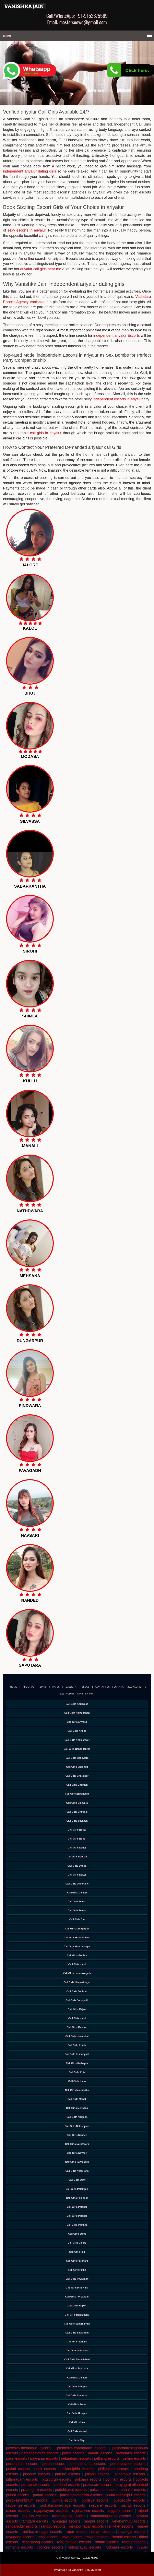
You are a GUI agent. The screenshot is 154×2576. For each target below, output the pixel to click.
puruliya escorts (95, 2500)
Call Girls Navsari (77, 2153)
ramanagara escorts (68, 2516)
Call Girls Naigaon (77, 2117)
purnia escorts (64, 2500)
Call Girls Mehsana (77, 2108)
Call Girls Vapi (77, 2440)
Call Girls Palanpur (77, 2198)
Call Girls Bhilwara (77, 1802)
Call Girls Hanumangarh (77, 1973)
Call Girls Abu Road (77, 1704)
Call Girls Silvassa (76, 1820)
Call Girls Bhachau (77, 1766)
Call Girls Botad (77, 1829)
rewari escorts (97, 2537)
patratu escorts (100, 2453)
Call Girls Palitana (77, 2224)
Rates (56, 1687)
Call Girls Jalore (77, 2242)
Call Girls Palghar (77, 2207)
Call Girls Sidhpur (77, 2386)
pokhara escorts (88, 2479)
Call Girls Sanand (77, 2341)
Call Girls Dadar (77, 1847)
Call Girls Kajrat (77, 2009)
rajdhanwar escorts (88, 2511)
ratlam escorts (103, 2532)
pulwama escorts (104, 2490)
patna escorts (73, 2453)
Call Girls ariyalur (77, 1722)
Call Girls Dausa (77, 1901)
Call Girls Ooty (77, 2179)
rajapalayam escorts (51, 2511)
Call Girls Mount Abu (77, 2090)
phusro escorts (67, 2474)
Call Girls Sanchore (77, 2350)
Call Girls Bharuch (77, 1784)
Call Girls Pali (77, 2251)
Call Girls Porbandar (77, 2296)
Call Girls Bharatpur (77, 1775)
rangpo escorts (53, 2526)
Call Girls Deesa (77, 1910)
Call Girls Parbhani (77, 2260)
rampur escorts (96, 2521)
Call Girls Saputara (77, 2368)
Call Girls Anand (77, 1730)
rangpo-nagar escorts (86, 2526)
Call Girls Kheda (77, 2045)
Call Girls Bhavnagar (77, 1793)
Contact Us (102, 1687)
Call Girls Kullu (77, 2081)
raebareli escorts (103, 2505)
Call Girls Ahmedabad (77, 1713)
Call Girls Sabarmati (76, 2332)
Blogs (86, 1687)
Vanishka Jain (85, 1693)
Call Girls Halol (77, 1964)
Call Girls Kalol (77, 2018)
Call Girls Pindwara (77, 2287)
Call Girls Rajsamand (77, 2314)
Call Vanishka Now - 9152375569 (77, 2557)
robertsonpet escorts (74, 2542)
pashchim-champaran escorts (81, 2448)
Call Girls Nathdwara (77, 2144)
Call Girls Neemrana (76, 2171)
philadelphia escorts (77, 2469)
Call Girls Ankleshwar (77, 1740)
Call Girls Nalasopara (77, 2126)
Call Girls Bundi (77, 1838)
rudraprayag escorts (84, 2547)
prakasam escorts (97, 2485)
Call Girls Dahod (77, 1865)
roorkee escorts (50, 2547)
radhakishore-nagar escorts (62, 2505)
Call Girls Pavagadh (77, 2278)
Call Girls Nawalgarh (77, 2162)
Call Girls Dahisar (77, 1856)
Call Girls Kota (77, 2072)
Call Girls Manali (77, 2099)
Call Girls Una (77, 2422)
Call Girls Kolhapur (77, 2063)
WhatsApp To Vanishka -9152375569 (77, 2570)
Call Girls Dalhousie (77, 1883)
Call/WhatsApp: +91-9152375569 (77, 15)
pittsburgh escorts (56, 2479)
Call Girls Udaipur (77, 2413)
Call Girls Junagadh (77, 2000)
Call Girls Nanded (77, 2135)
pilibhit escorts (97, 2474)
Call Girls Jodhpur (76, 1991)
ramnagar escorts (65, 2521)
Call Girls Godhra (77, 1955)
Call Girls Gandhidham (77, 1937)
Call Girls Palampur (77, 2189)
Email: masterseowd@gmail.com (77, 22)
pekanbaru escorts (76, 2458)
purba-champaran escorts (81, 2495)
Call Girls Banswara (77, 1758)
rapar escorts (76, 2532)
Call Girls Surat (77, 2233)
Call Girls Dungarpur (77, 1928)
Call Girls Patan (77, 2269)
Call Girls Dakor (77, 1874)
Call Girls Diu (77, 1919)
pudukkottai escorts (71, 2490)
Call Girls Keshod (77, 2027)
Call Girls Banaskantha (77, 1749)
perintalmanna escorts (87, 2464)
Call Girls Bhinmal (77, 1811)
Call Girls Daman (77, 1892)
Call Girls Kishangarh (76, 2054)
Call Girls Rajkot (77, 2305)
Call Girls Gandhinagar (77, 1946)
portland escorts (67, 2485)
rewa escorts (71, 2537)
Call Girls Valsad (76, 2431)
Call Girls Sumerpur (77, 2395)
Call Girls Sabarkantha (77, 2323)
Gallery (71, 1687)
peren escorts (53, 2464)
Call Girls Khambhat (77, 2036)
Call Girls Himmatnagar (77, 1982)
